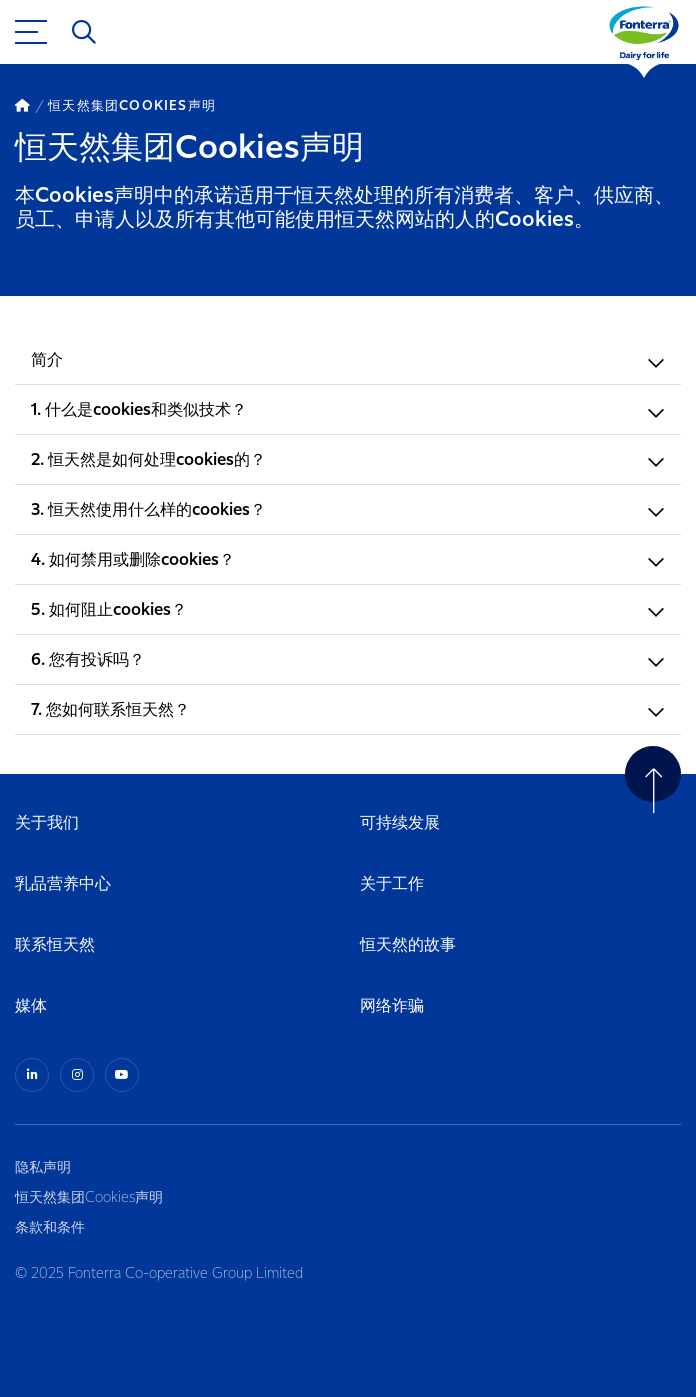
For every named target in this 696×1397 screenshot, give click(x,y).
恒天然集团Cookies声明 (89, 1198)
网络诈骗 (392, 1006)
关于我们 (47, 823)
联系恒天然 (55, 945)
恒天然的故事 (408, 945)
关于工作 (392, 884)
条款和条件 (50, 1228)
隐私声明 (43, 1168)
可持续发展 (400, 823)
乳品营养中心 (63, 884)
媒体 (31, 1006)
